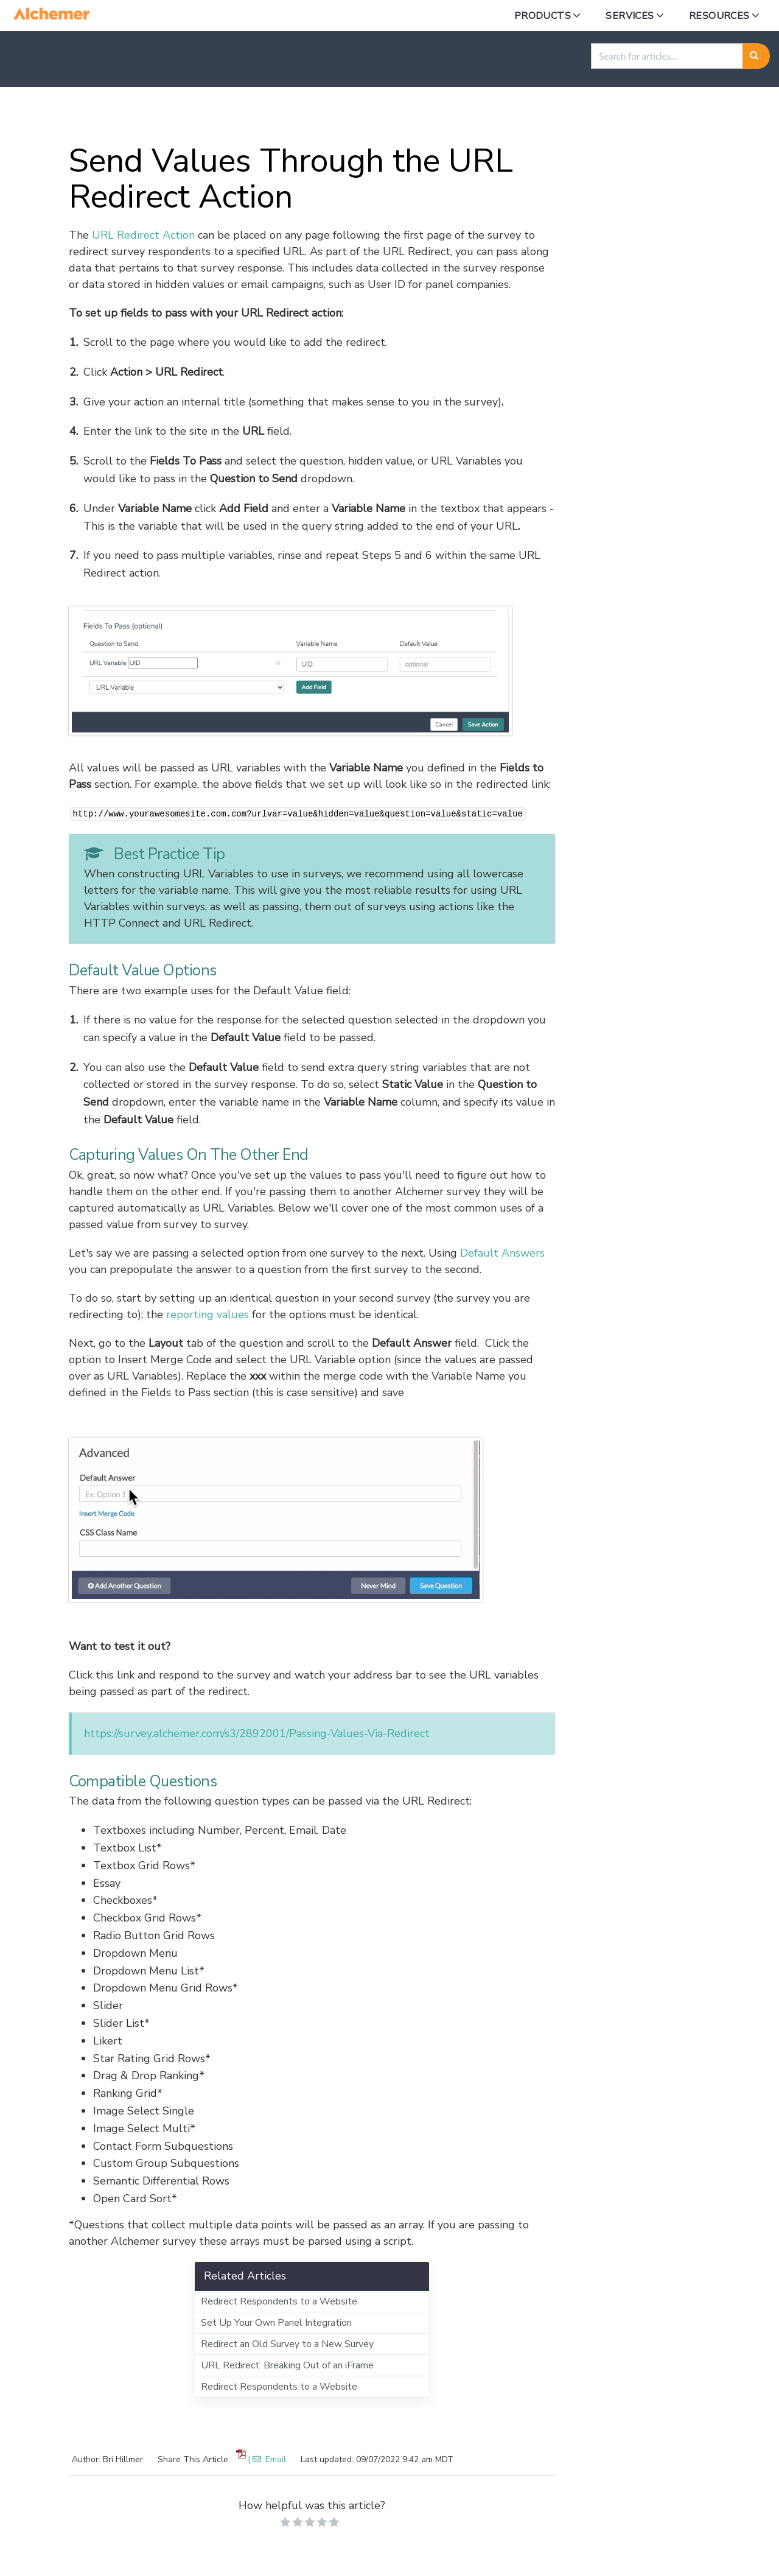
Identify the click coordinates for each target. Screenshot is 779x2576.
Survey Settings (404, 115)
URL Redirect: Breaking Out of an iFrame (287, 2365)
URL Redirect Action (143, 235)
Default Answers (502, 1253)
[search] (667, 56)
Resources (719, 16)
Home (73, 115)
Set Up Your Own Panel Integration (276, 2322)
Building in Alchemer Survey (278, 115)
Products (542, 16)
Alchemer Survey (148, 115)
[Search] (756, 56)
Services (630, 16)
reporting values (207, 1314)
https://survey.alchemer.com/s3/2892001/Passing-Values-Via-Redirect (257, 1733)
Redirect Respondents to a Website (279, 2301)
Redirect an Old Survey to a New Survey (287, 2344)
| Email (267, 2459)
